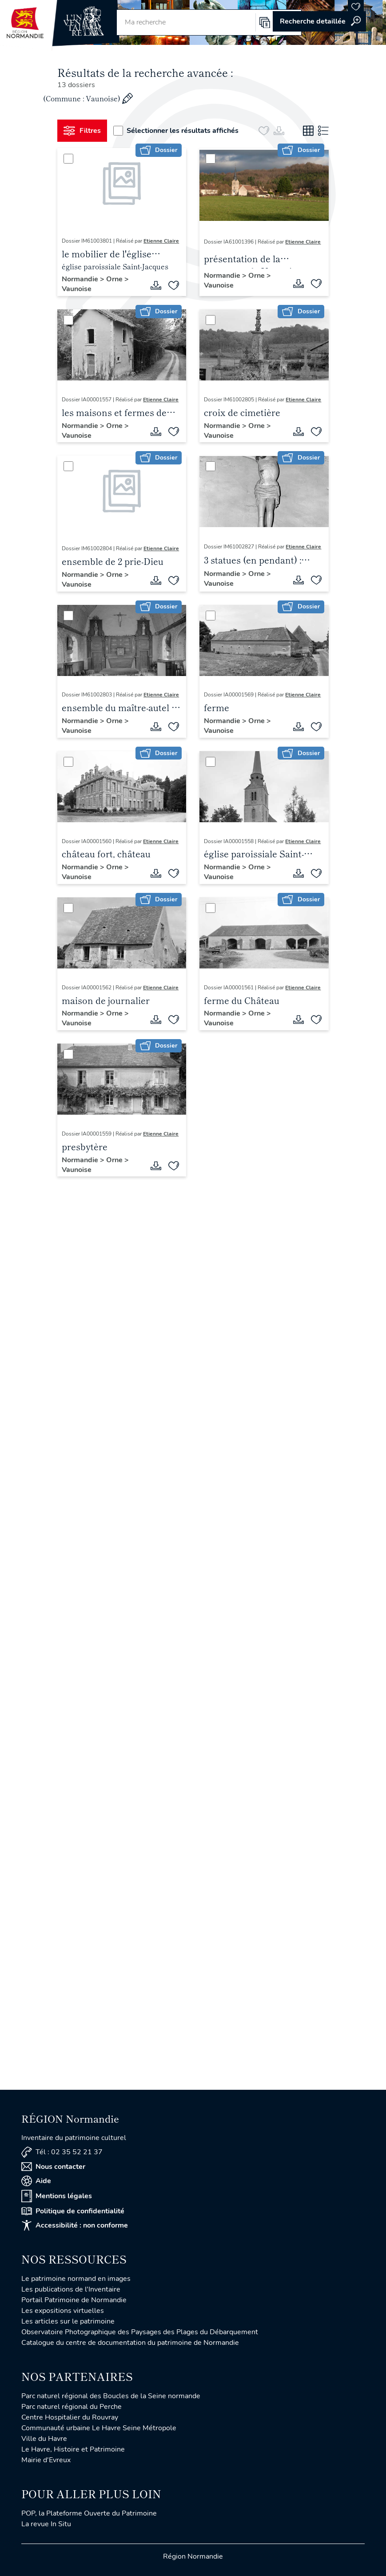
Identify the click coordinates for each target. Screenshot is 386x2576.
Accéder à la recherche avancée (319, 21)
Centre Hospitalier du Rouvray (69, 2417)
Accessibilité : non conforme (74, 2225)
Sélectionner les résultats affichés (176, 131)
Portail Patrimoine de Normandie (74, 2300)
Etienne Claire (161, 240)
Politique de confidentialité (72, 2211)
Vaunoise (77, 289)
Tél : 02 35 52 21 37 (62, 2152)
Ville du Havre (44, 2439)
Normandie (81, 279)
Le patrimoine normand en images (76, 2279)
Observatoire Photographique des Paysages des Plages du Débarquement (139, 2332)
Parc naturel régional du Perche (71, 2407)
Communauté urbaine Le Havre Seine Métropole (98, 2428)
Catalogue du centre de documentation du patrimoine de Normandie (130, 2343)
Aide (36, 2181)
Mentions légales (56, 2196)
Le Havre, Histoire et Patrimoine (73, 2449)
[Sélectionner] (68, 159)
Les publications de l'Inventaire (70, 2289)
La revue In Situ (46, 2524)
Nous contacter (53, 2167)
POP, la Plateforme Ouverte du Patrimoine (89, 2513)
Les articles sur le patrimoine (68, 2321)
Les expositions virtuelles (62, 2311)
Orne (115, 279)
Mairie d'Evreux (46, 2460)
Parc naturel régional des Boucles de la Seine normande (110, 2396)
